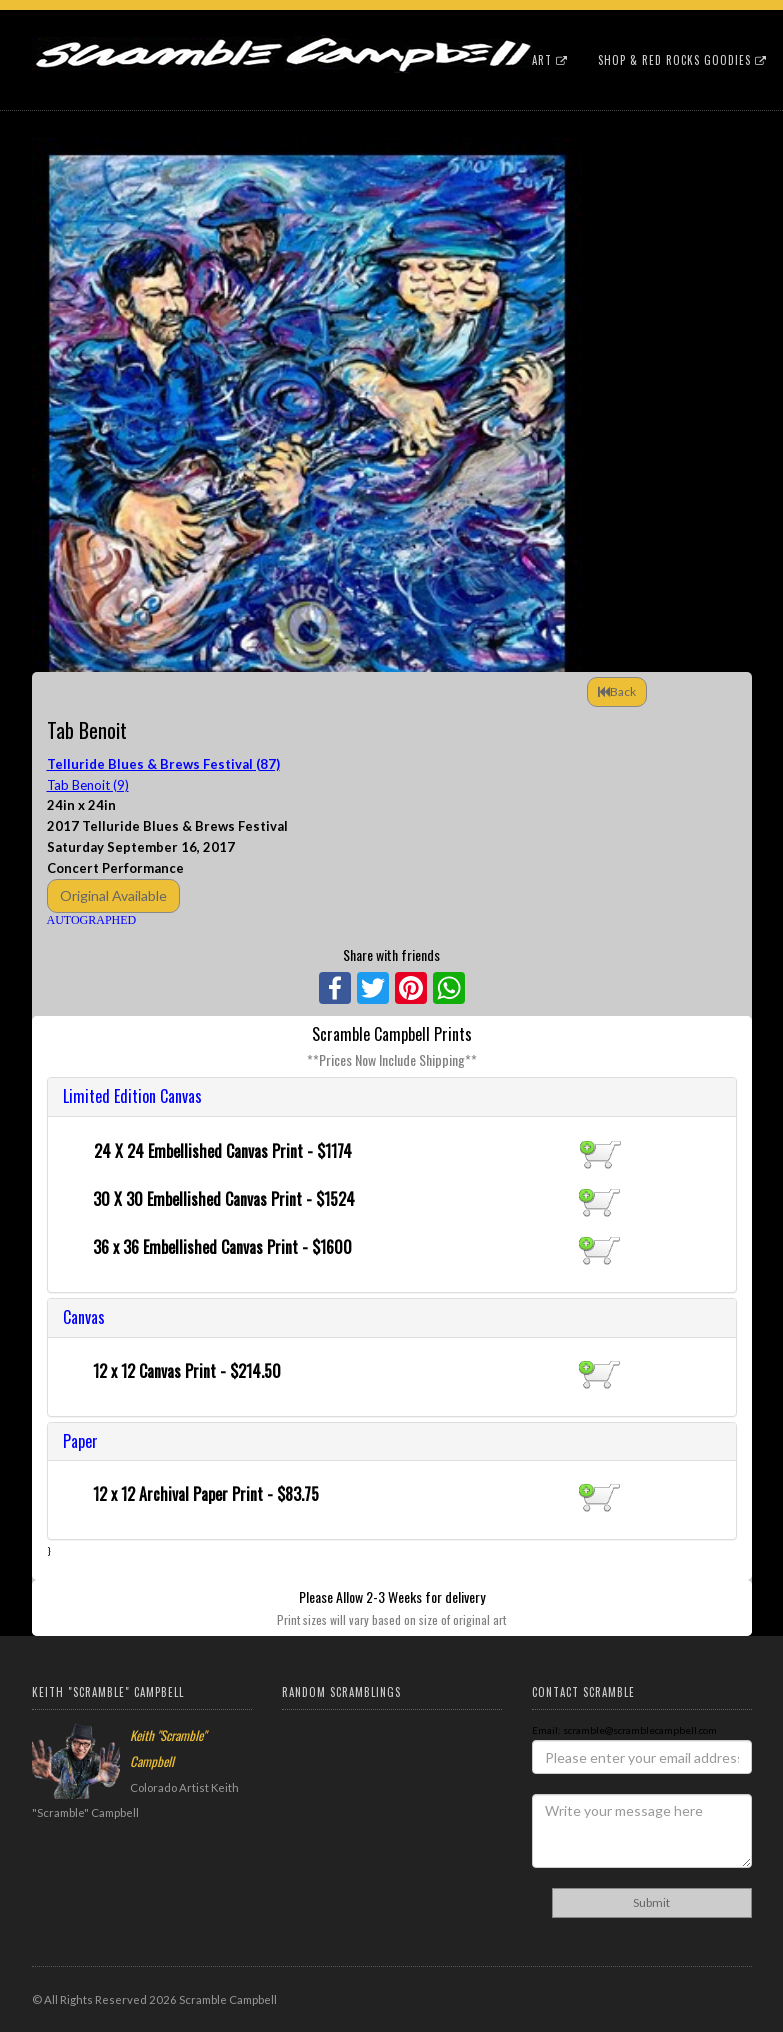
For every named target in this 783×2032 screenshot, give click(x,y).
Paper (80, 1441)
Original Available (113, 895)
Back (617, 691)
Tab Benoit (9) (88, 785)
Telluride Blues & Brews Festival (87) (163, 764)
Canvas (84, 1317)
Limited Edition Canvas (132, 1096)
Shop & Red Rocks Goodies (682, 60)
